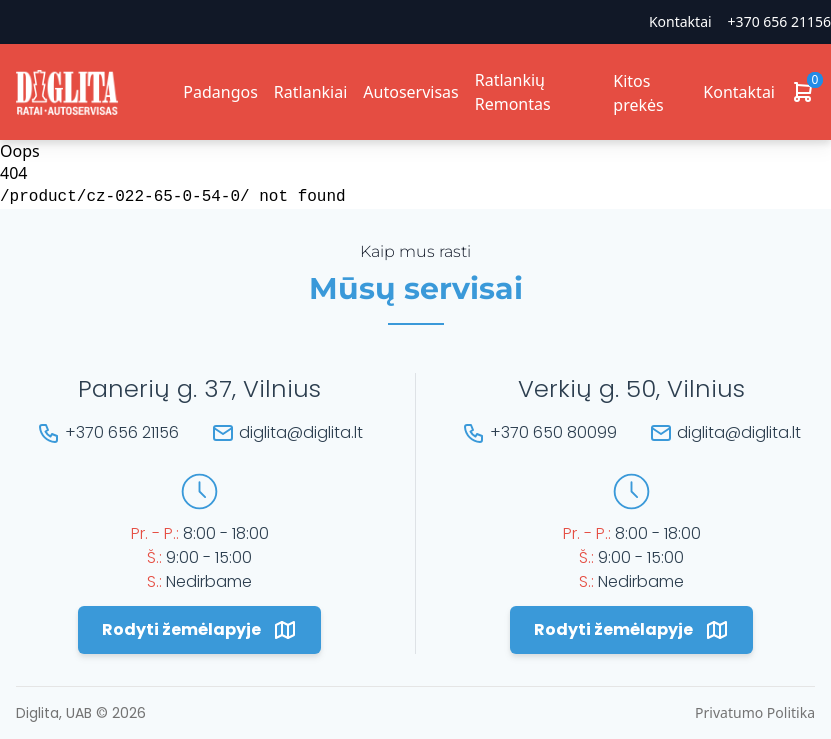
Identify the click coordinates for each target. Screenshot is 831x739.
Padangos (220, 92)
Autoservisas (410, 92)
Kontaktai (680, 21)
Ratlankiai (310, 92)
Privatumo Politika (755, 712)
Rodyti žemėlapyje (199, 630)
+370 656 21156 (779, 21)
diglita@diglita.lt (301, 432)
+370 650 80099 (553, 432)
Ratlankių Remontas (513, 92)
